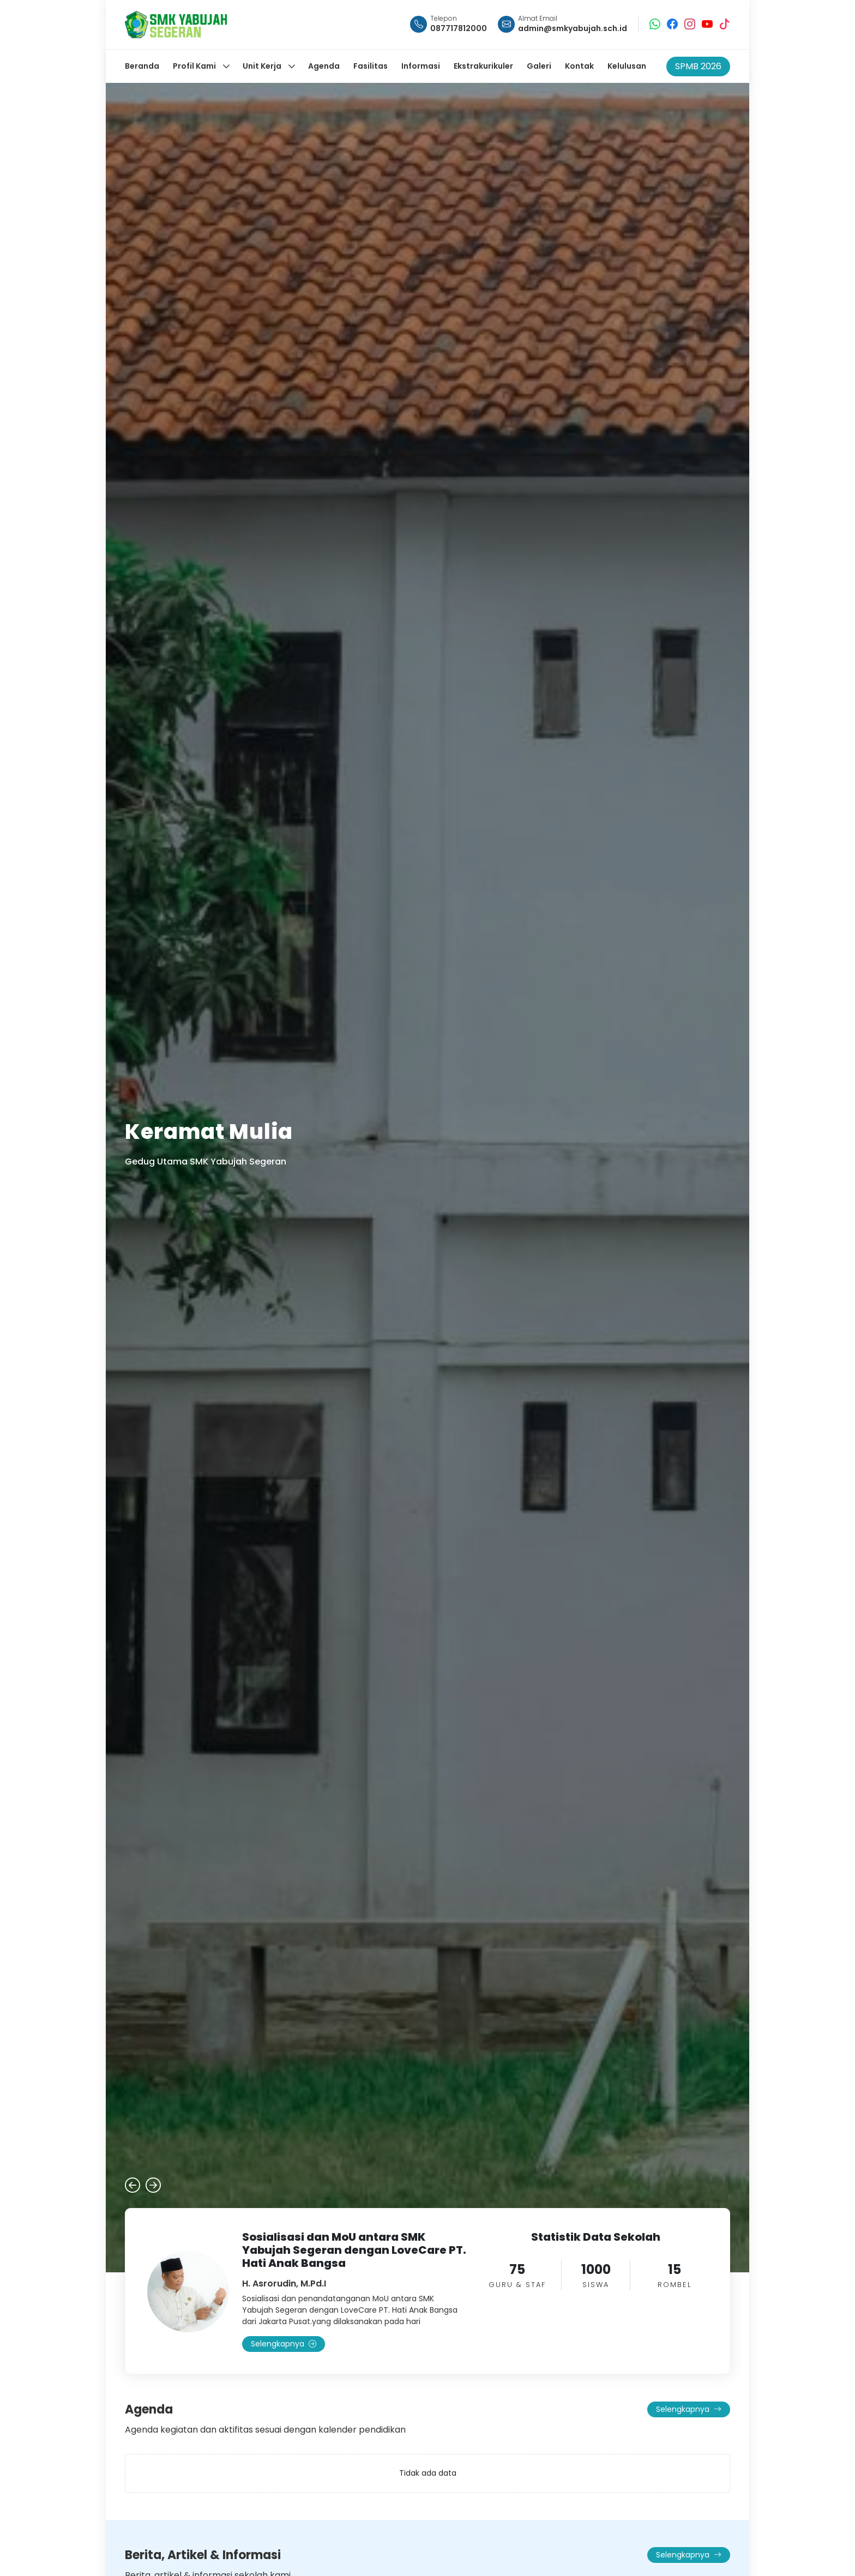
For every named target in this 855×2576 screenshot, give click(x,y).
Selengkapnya (283, 2343)
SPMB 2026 (698, 66)
